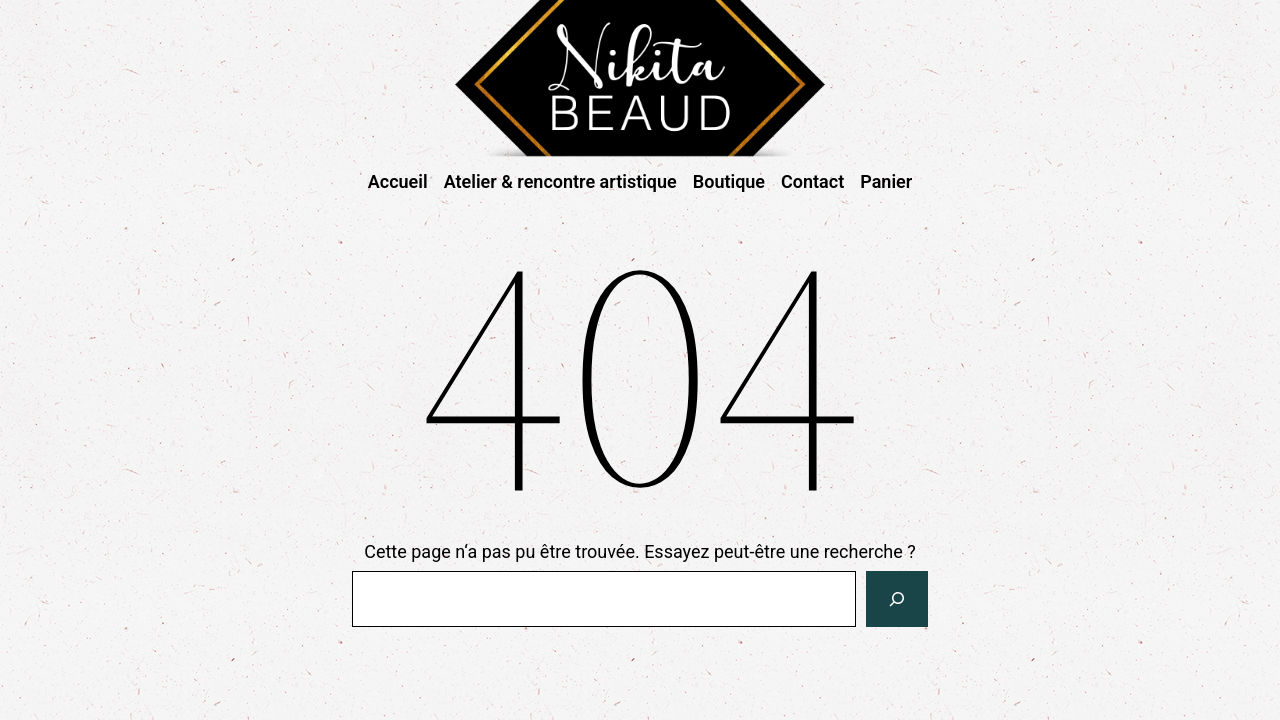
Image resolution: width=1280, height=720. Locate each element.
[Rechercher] (897, 599)
